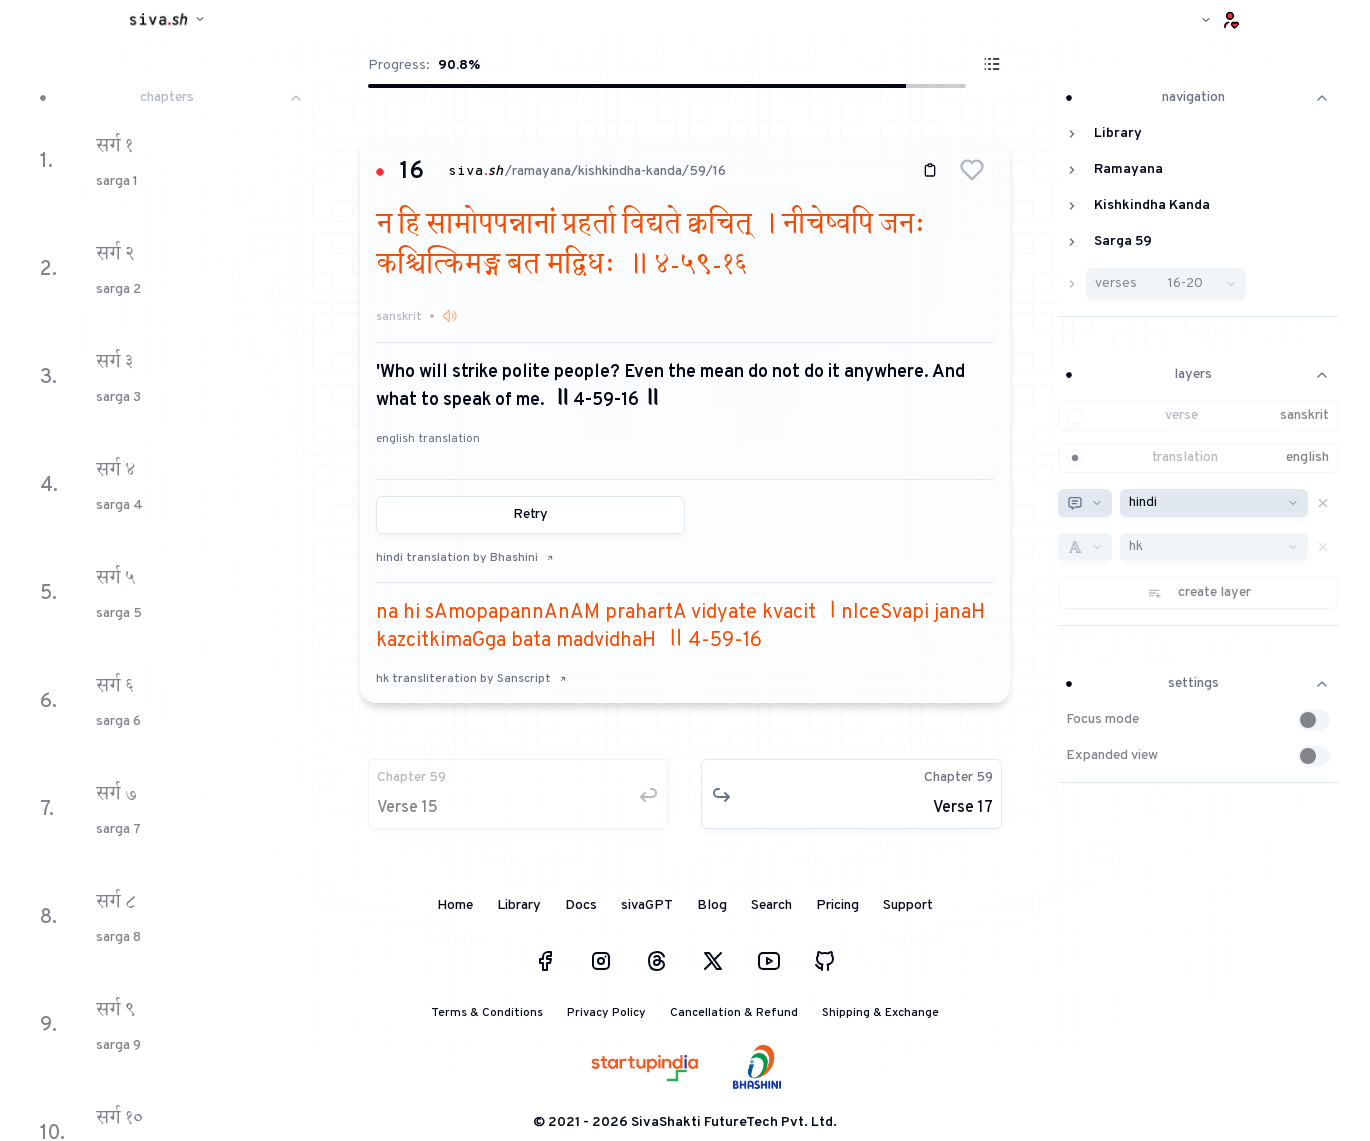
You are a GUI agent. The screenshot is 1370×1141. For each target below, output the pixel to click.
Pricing (837, 905)
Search (771, 905)
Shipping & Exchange (880, 1013)
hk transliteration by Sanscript (471, 679)
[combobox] (1085, 503)
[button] (972, 170)
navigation (1198, 97)
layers (1198, 374)
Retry (530, 514)
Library (519, 905)
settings (1198, 683)
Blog (712, 905)
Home (455, 905)
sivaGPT (647, 905)
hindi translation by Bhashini (465, 558)
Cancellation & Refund (734, 1013)
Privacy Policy (606, 1013)
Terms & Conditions (487, 1013)
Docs (581, 905)
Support (908, 905)
